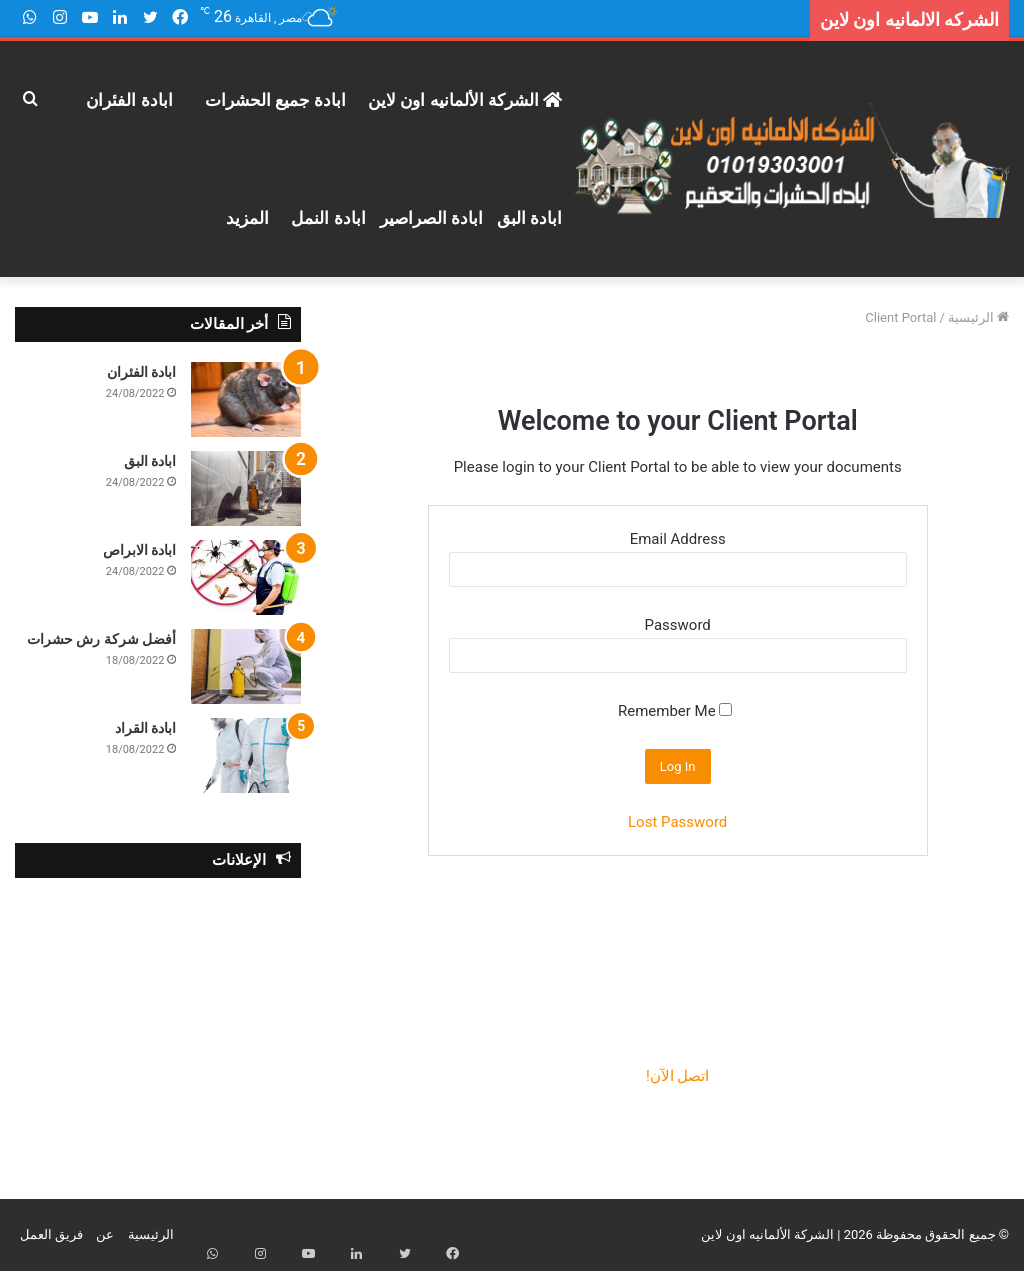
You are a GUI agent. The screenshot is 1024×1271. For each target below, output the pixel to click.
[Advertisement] (158, 1023)
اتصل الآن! (678, 1076)
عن (105, 1234)
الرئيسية (978, 317)
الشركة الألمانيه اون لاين (465, 100)
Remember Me (675, 711)
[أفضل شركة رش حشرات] (246, 666)
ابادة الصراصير (431, 218)
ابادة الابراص (139, 550)
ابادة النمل (328, 218)
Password (678, 625)
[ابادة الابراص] (246, 577)
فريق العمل (51, 1234)
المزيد (247, 218)
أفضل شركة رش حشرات (101, 639)
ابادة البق (529, 218)
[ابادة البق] (246, 488)
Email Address (678, 539)
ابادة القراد (145, 728)
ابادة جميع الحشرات (275, 100)
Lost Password (677, 822)
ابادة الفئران (129, 100)
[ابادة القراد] (246, 755)
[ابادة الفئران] (246, 399)
